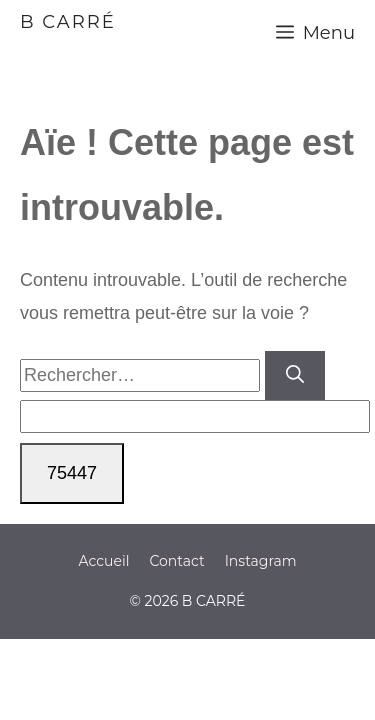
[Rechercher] (295, 375)
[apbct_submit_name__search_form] (72, 473)
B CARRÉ (68, 22)
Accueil (103, 561)
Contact (176, 561)
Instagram (261, 561)
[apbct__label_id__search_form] (195, 416)
